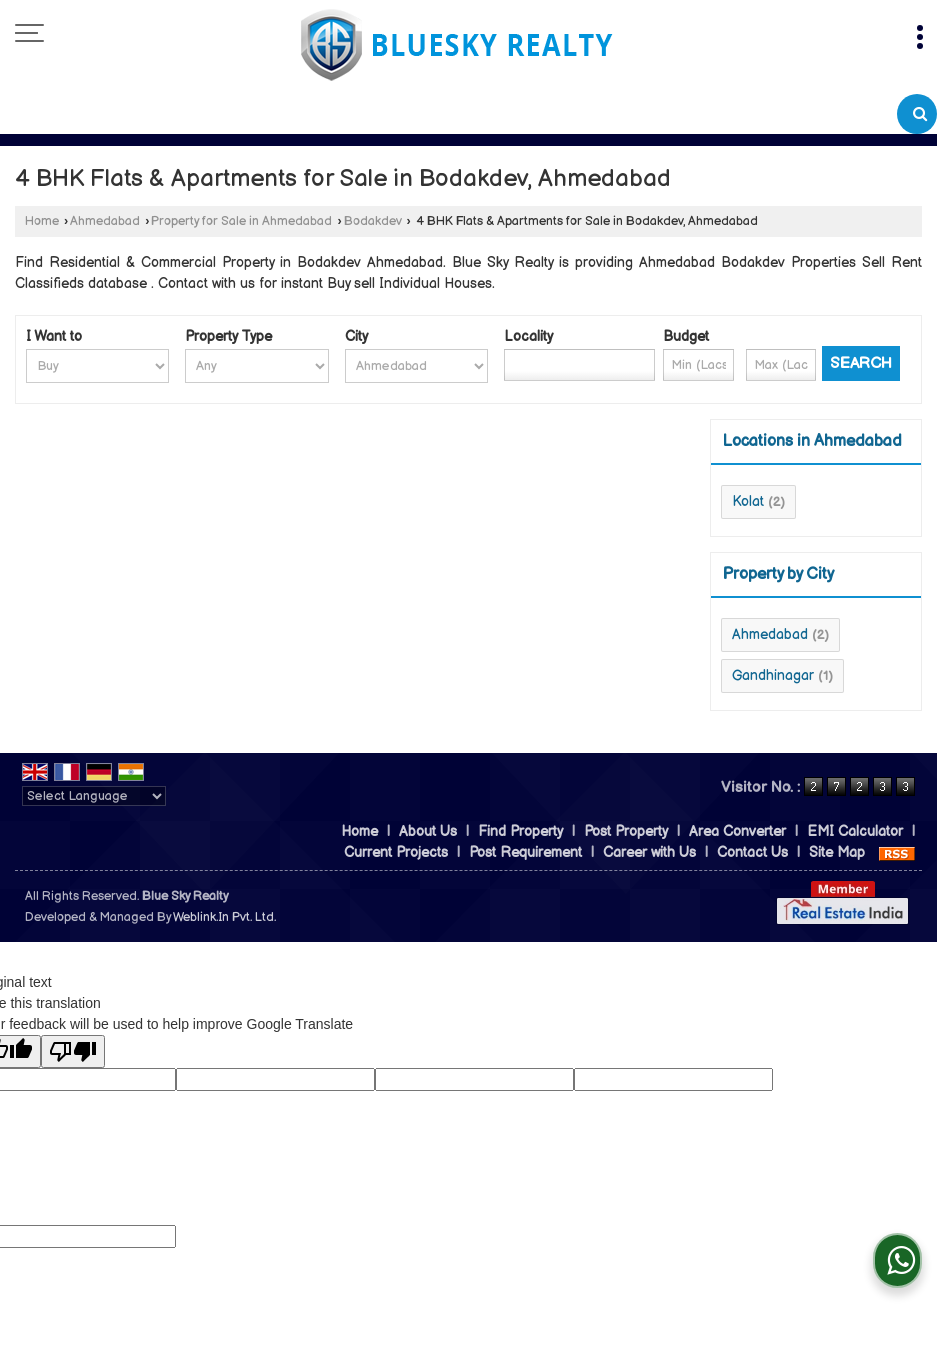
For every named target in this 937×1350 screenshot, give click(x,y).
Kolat (748, 501)
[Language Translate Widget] (94, 796)
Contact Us (752, 852)
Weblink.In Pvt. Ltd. (224, 917)
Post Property (626, 831)
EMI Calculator (855, 831)
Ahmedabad (105, 221)
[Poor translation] (73, 1051)
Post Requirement (525, 852)
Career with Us (649, 852)
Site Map (837, 852)
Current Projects (396, 852)
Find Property (520, 831)
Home (42, 221)
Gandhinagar (773, 675)
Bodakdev (373, 221)
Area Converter (737, 831)
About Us (428, 831)
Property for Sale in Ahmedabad (241, 221)
